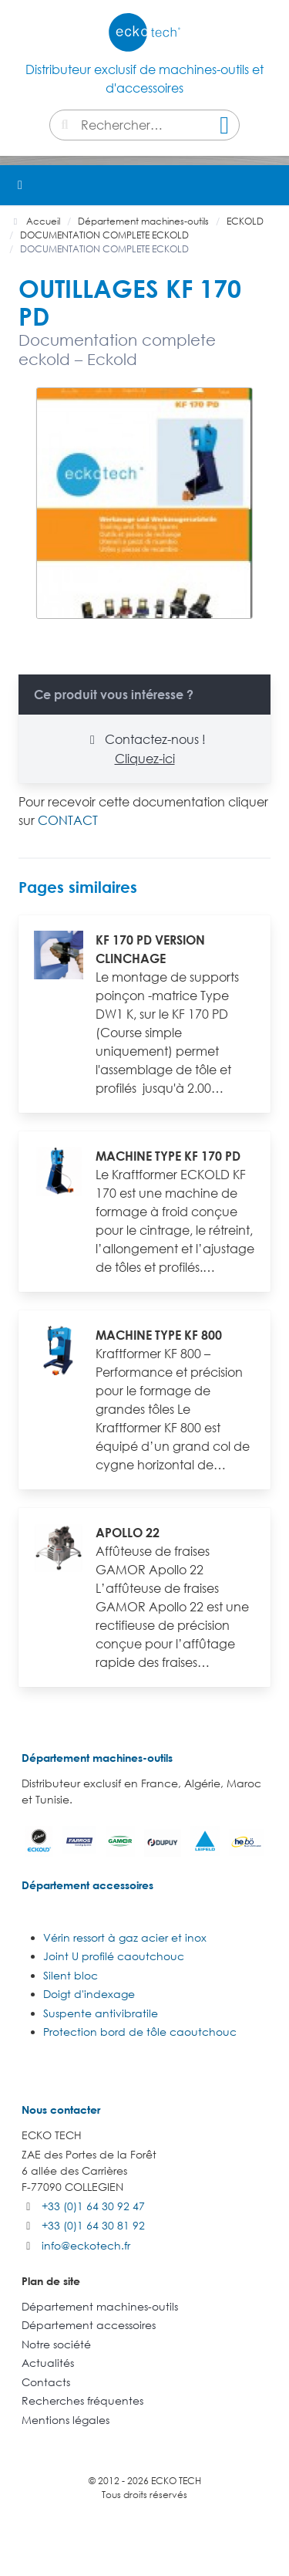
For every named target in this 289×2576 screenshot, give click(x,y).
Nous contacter (61, 2109)
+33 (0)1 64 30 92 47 (93, 2206)
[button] (269, 185)
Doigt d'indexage (89, 1993)
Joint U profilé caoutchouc (113, 1955)
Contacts (46, 2381)
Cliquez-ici (145, 758)
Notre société (56, 2344)
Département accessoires (87, 1884)
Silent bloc (70, 1975)
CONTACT (68, 820)
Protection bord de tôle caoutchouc (140, 2031)
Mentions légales (65, 2419)
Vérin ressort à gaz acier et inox (125, 1937)
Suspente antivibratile (100, 2013)
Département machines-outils (97, 1757)
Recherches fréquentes (82, 2400)
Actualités (48, 2362)
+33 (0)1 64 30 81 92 (93, 2225)
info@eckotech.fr (86, 2245)
